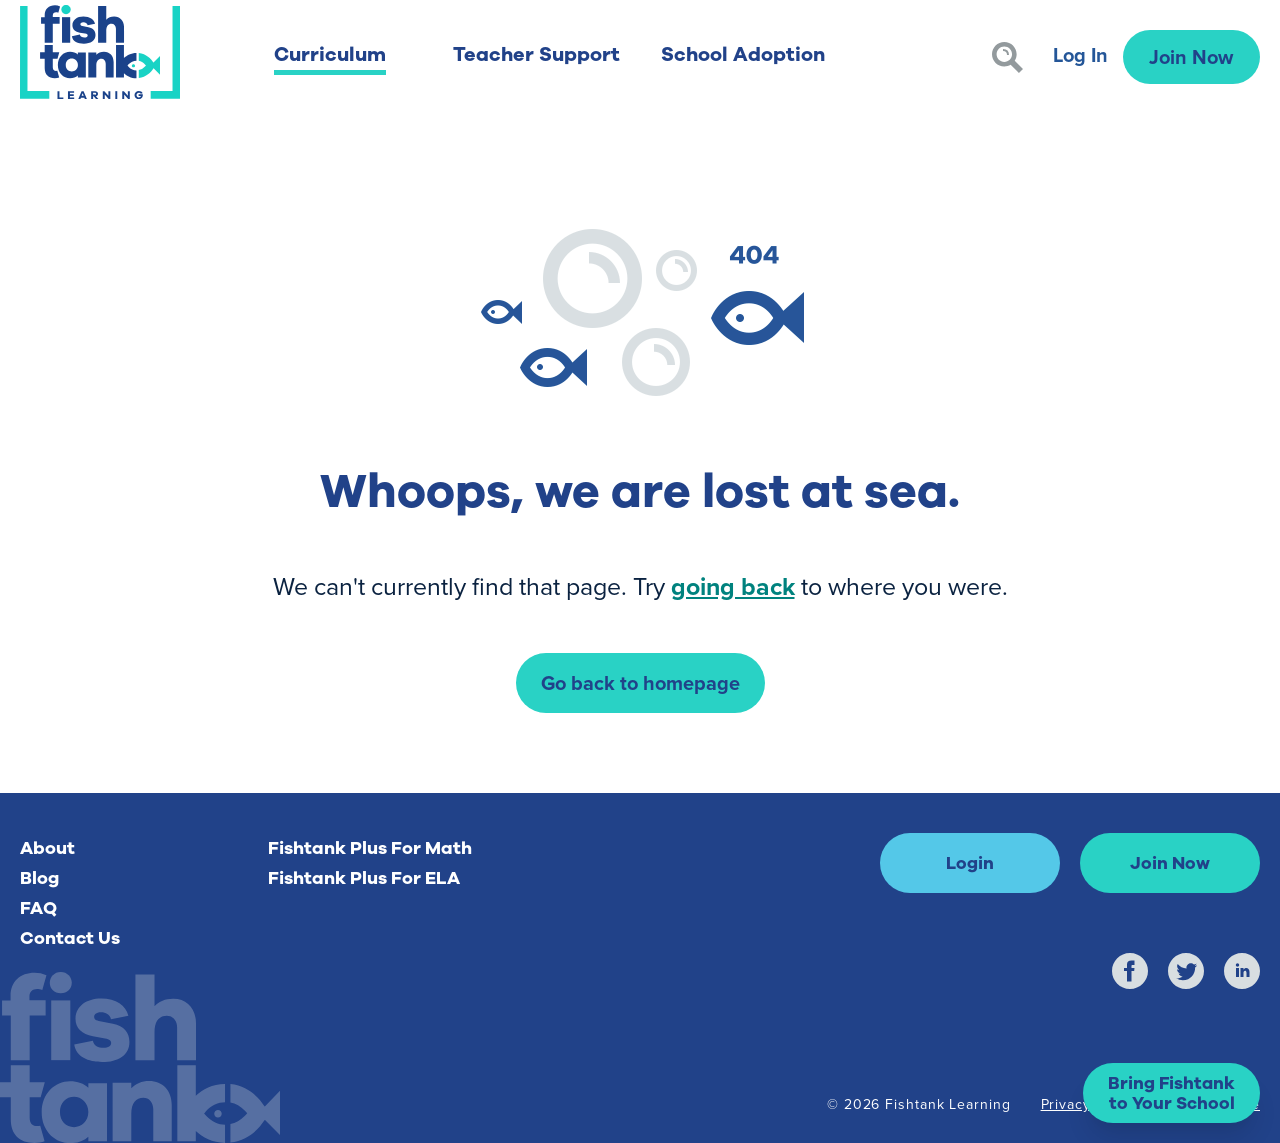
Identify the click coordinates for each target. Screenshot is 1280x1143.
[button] (1171, 1093)
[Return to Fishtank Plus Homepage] (100, 52)
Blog (39, 878)
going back (733, 586)
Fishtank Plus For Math (370, 848)
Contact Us (70, 938)
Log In (1080, 54)
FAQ (38, 908)
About (47, 848)
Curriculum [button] (330, 54)
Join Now (1191, 56)
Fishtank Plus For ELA (364, 878)
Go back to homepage (640, 682)
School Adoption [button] (743, 54)
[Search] (1007, 57)
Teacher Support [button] (536, 54)
